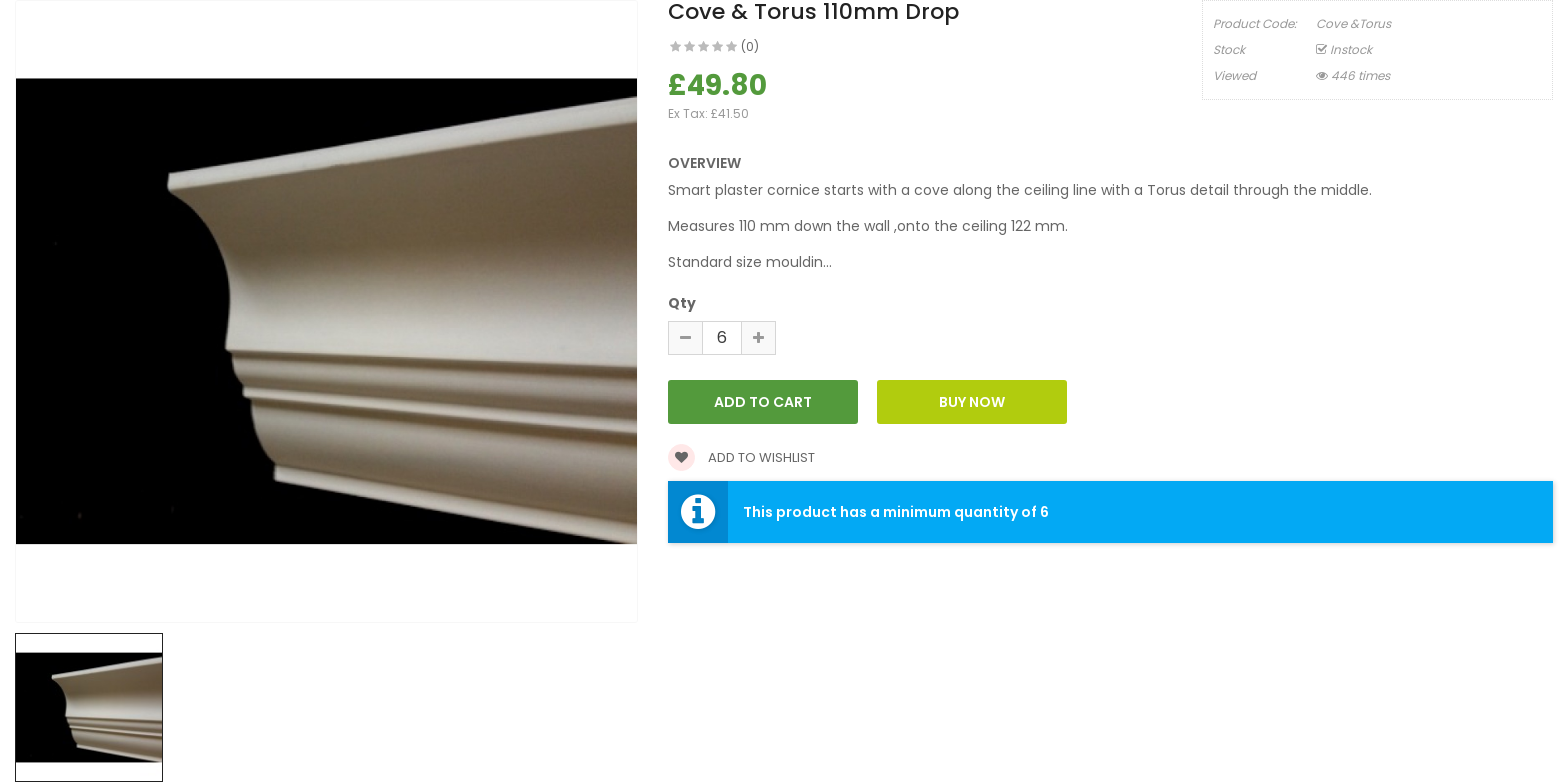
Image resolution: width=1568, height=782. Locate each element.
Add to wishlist (741, 457)
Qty (682, 303)
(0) (750, 46)
